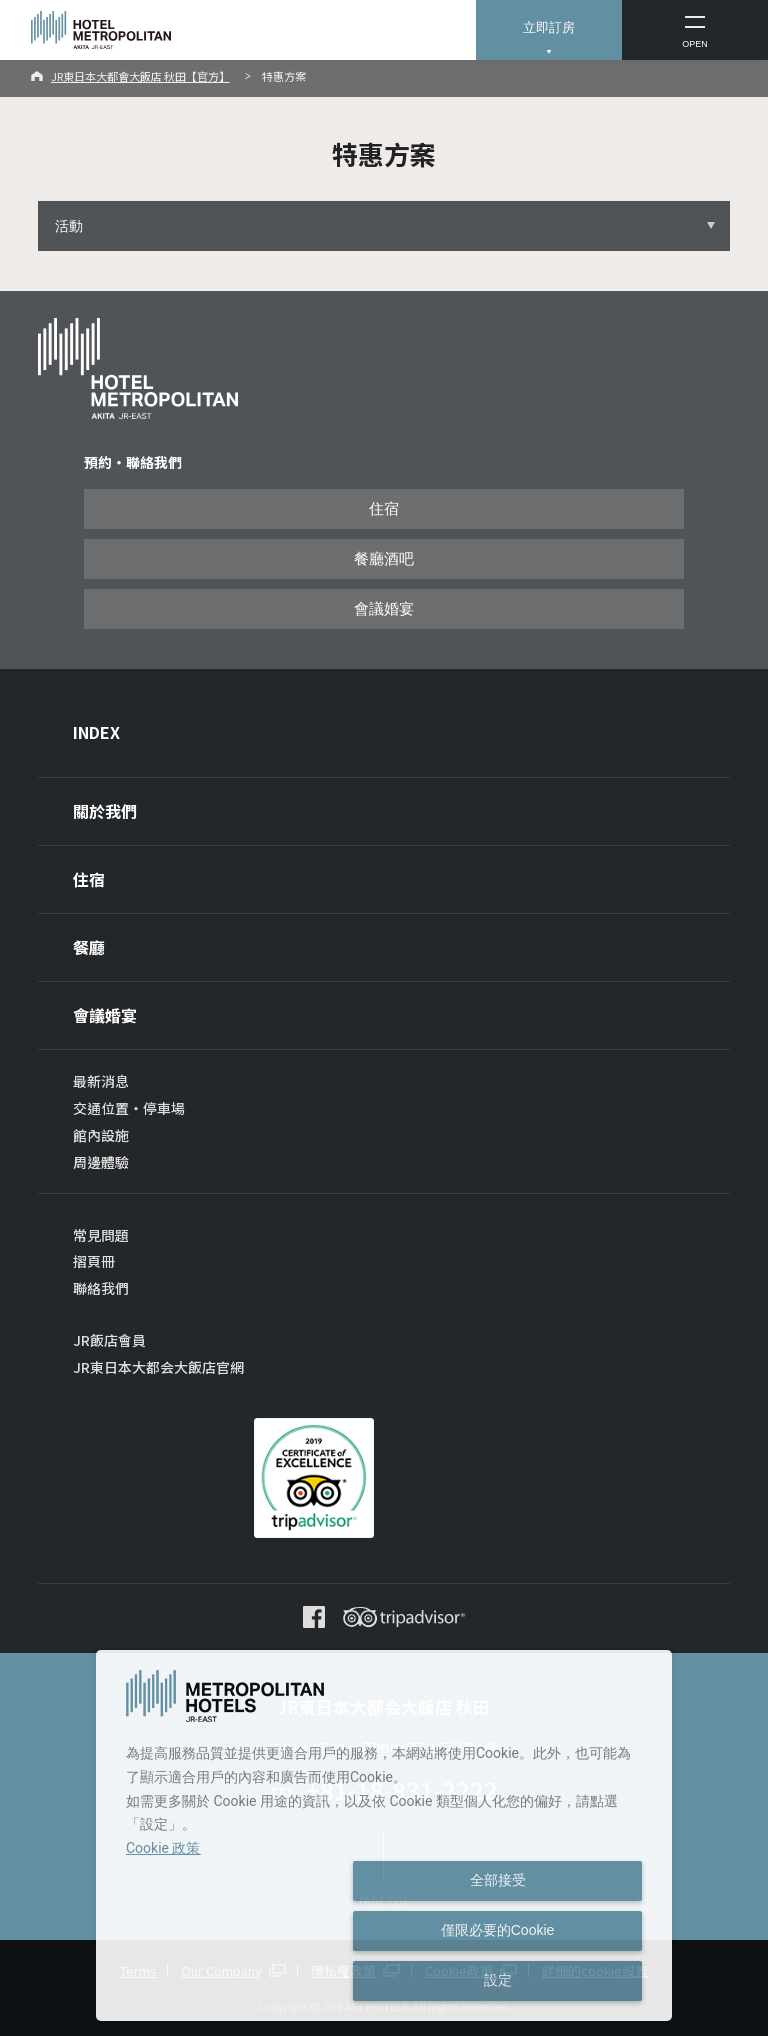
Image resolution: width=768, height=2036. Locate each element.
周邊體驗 (101, 1162)
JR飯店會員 (109, 1340)
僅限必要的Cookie (498, 1930)
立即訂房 (549, 27)
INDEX (96, 732)
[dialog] (384, 1835)
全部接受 (498, 1880)
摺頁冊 (94, 1261)
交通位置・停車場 (129, 1108)
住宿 (384, 509)
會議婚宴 (384, 609)
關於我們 (105, 811)
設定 (498, 1980)
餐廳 (89, 947)
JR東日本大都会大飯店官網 (158, 1367)
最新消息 (101, 1081)
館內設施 (101, 1135)
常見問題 (101, 1235)
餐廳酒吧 (384, 559)
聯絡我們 (101, 1288)
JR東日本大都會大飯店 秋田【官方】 (140, 76)
